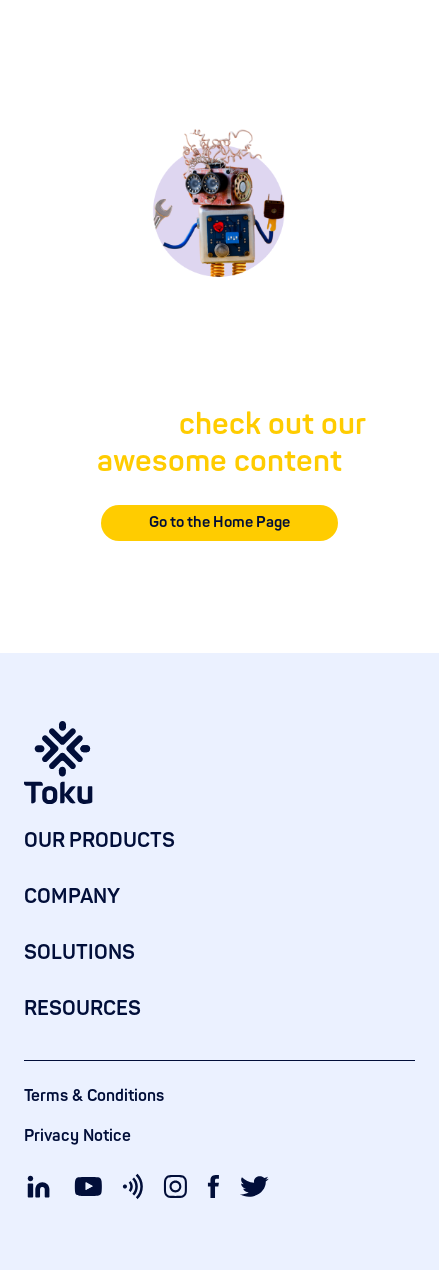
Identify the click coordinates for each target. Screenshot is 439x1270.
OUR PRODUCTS (99, 840)
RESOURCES (82, 1008)
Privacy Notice (77, 1136)
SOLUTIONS (79, 952)
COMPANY (72, 896)
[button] (403, 40)
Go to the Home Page (219, 522)
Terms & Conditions (94, 1096)
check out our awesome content (231, 443)
